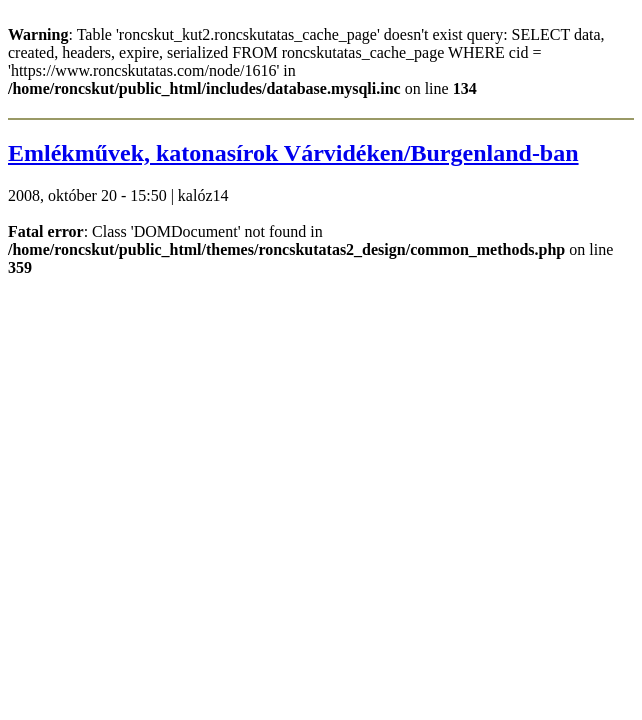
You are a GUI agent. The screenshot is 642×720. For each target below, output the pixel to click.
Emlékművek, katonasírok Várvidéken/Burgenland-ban (293, 153)
